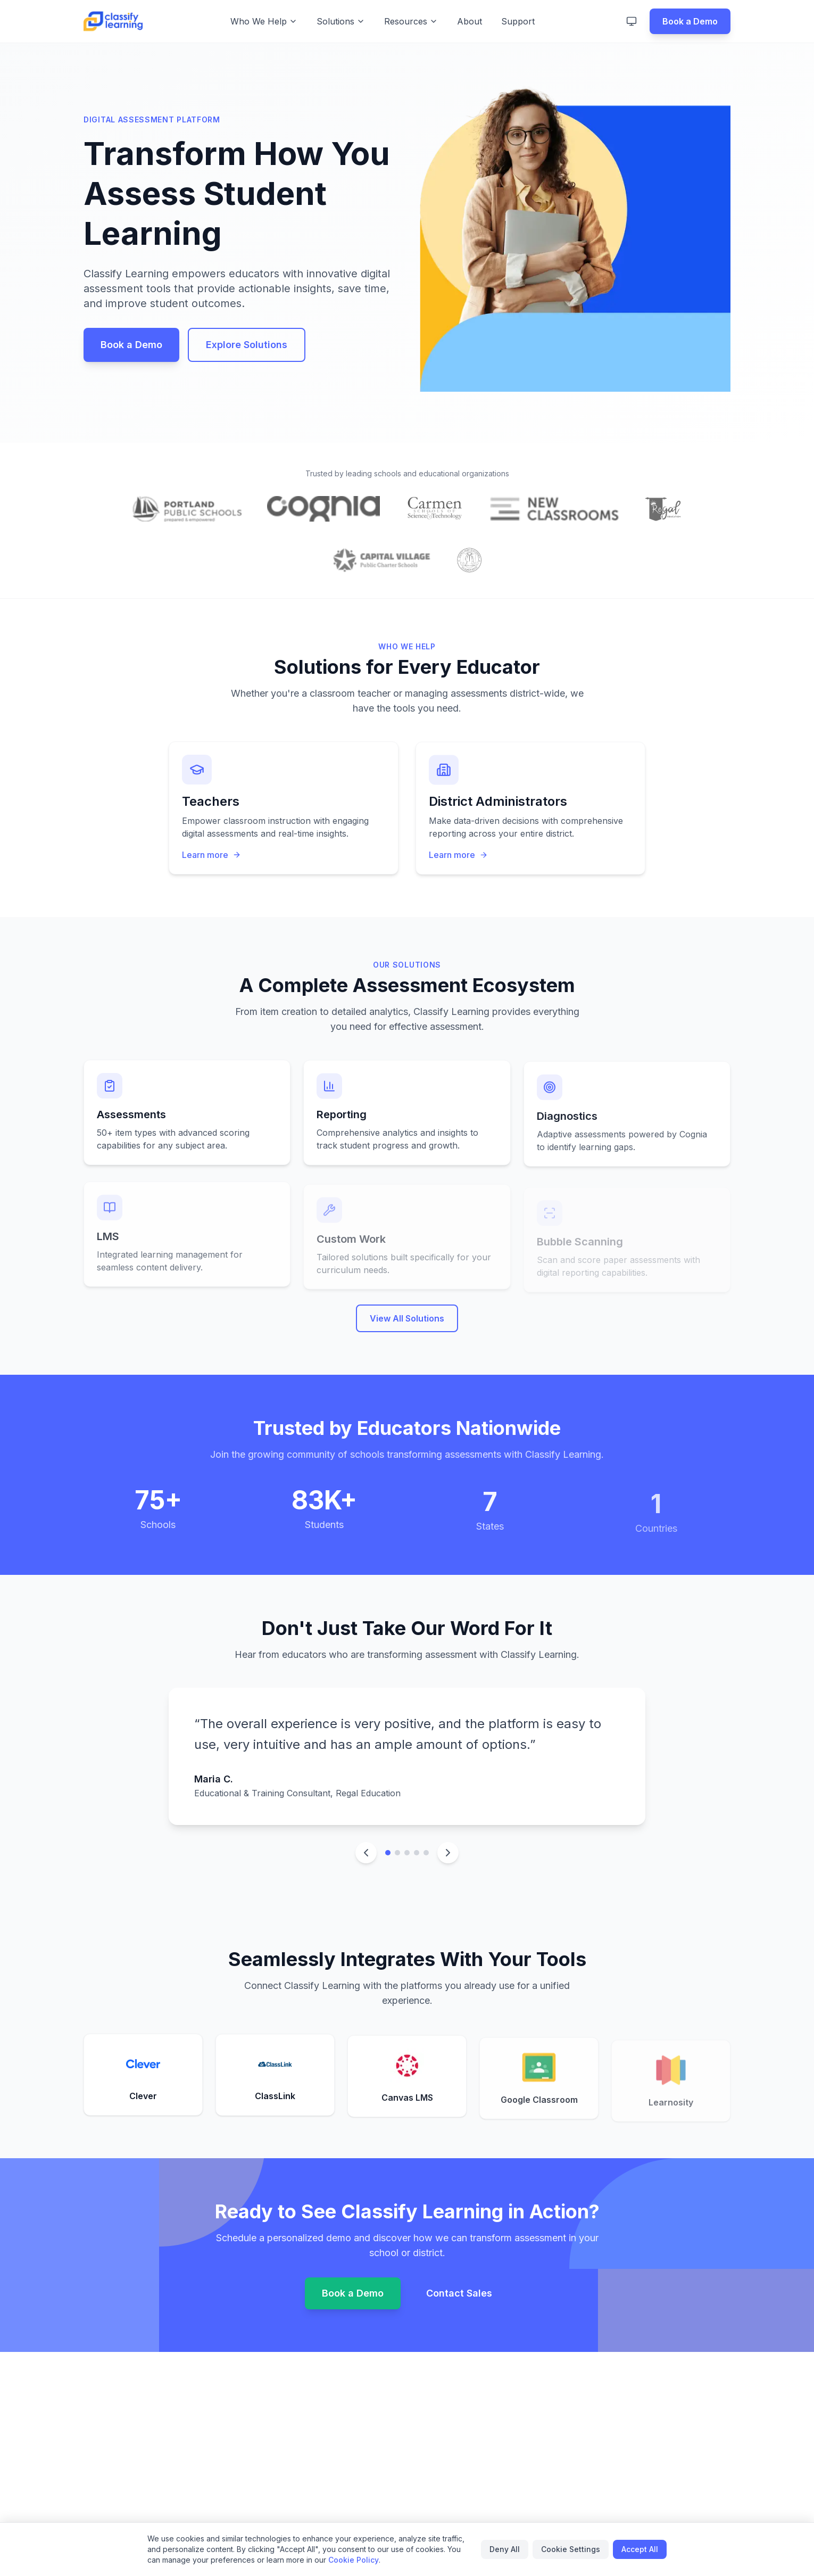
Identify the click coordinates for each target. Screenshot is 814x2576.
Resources (411, 21)
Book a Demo (690, 21)
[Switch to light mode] (631, 21)
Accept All (639, 2549)
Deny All (504, 2549)
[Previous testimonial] (366, 1852)
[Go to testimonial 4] (416, 1852)
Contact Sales (459, 2294)
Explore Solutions (246, 345)
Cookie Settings (570, 2549)
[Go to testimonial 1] (388, 1852)
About (469, 21)
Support (518, 21)
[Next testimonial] (448, 1852)
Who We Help (263, 21)
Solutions (341, 21)
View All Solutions (407, 1328)
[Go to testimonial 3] (407, 1852)
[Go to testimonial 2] (397, 1852)
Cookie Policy (353, 2559)
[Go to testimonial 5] (426, 1852)
